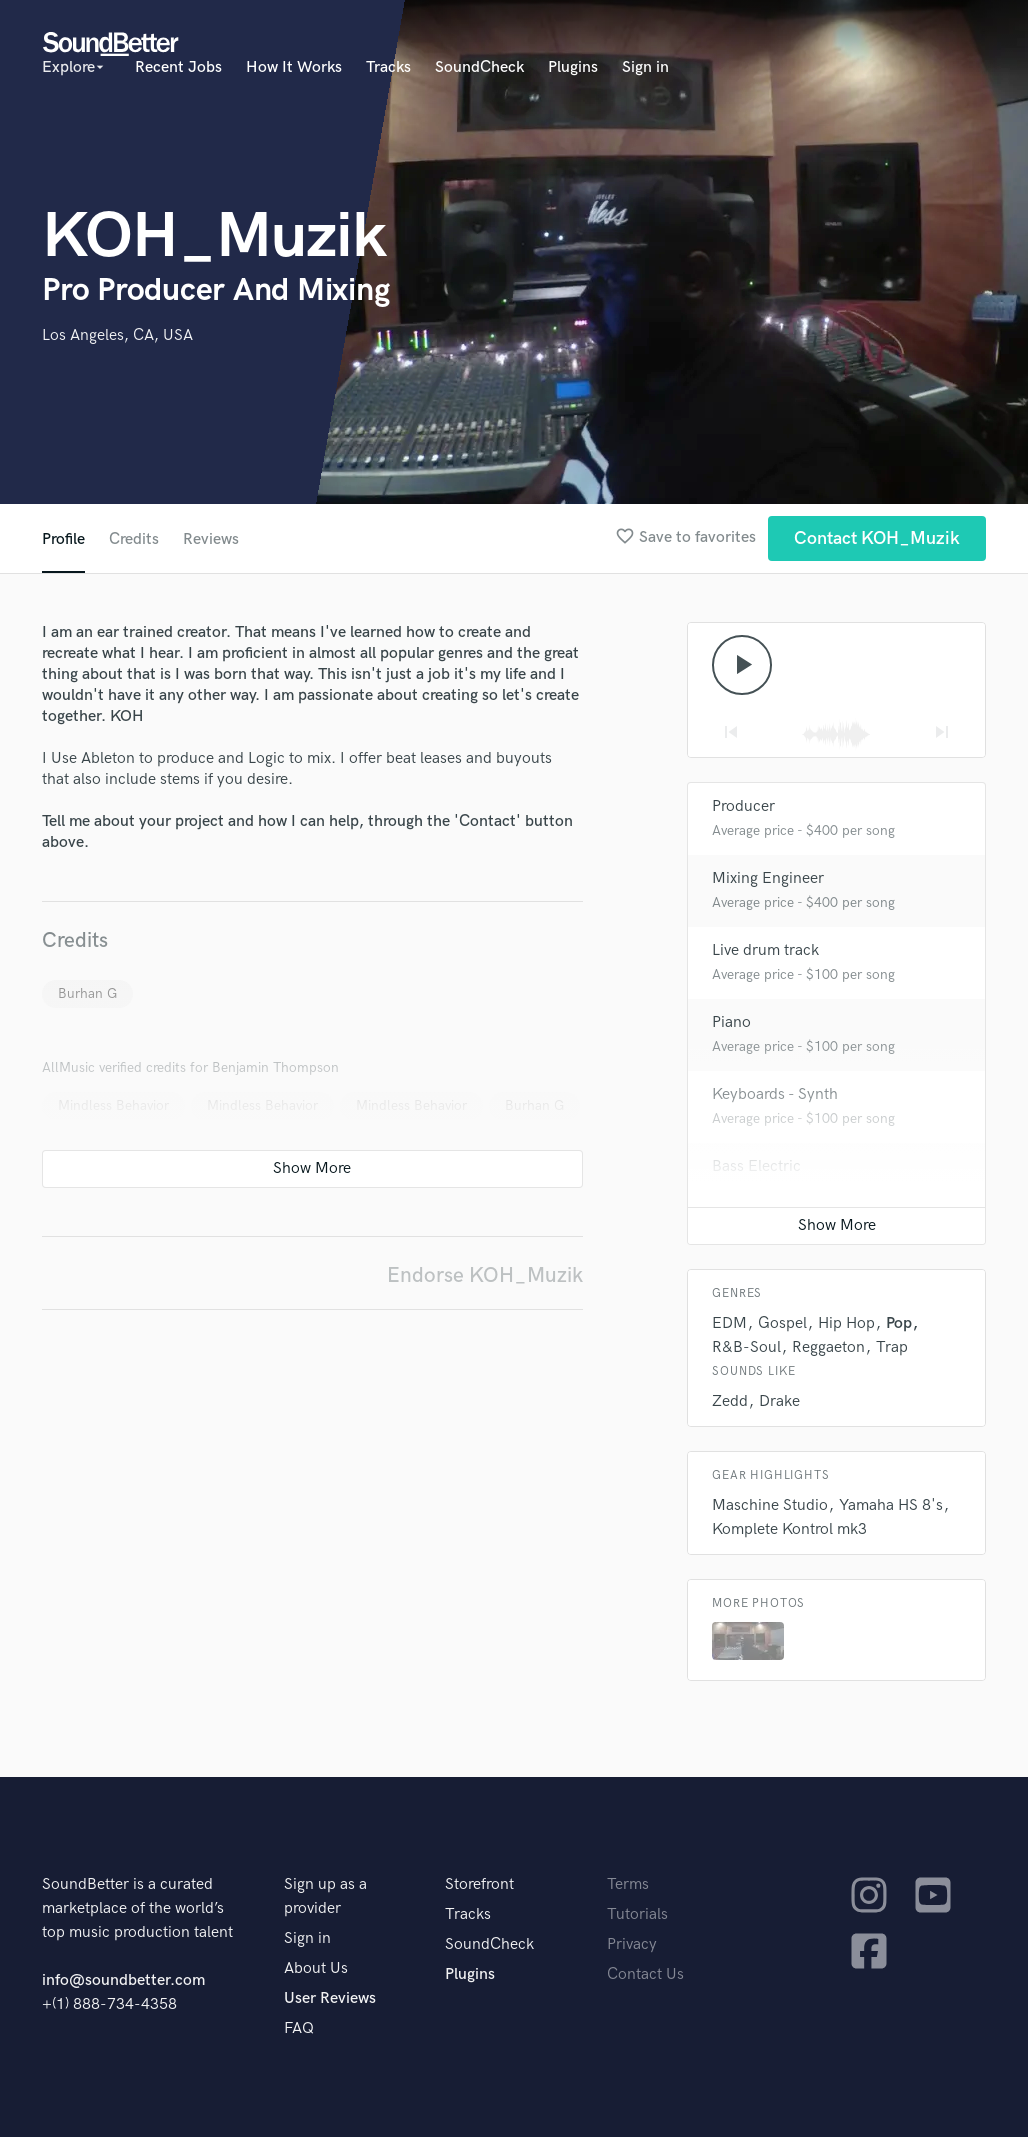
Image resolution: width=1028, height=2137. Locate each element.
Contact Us (645, 1974)
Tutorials (637, 1914)
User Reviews (330, 1998)
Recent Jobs (178, 67)
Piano (731, 1022)
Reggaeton (828, 1347)
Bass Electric (756, 1166)
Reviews (211, 539)
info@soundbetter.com (123, 1980)
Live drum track (765, 950)
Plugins (573, 67)
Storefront (479, 1884)
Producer (743, 806)
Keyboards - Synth (775, 1094)
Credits (134, 539)
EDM (729, 1323)
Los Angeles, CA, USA (117, 335)
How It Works (294, 67)
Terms (628, 1884)
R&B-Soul (746, 1347)
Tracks (388, 67)
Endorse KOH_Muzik (485, 1275)
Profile (63, 539)
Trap (892, 1347)
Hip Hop (846, 1323)
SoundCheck (479, 67)
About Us (316, 1968)
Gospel (782, 1323)
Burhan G (87, 993)
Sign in (645, 67)
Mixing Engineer (768, 878)
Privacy (632, 1944)
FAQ (299, 2028)
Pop (899, 1323)
